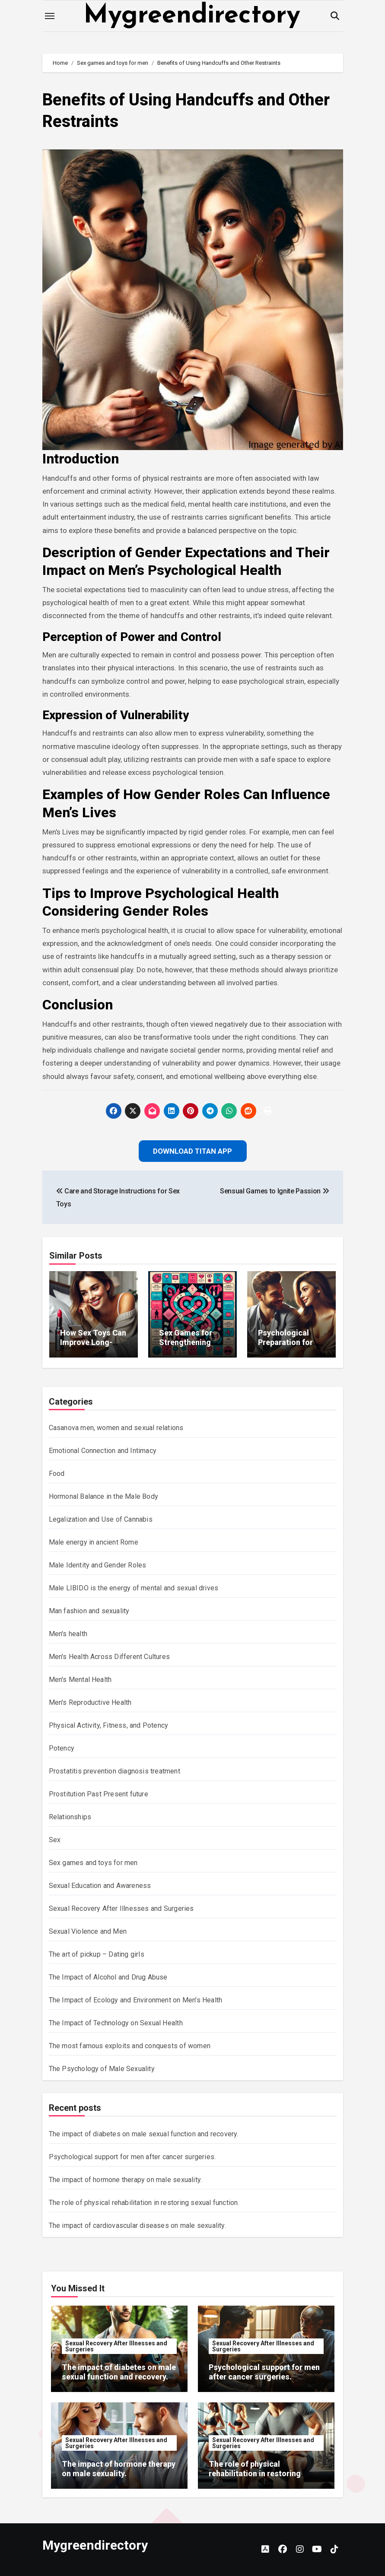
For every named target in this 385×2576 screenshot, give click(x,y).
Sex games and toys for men (93, 1863)
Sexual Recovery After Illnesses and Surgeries (121, 1908)
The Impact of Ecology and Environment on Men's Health (136, 2000)
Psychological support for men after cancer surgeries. (132, 2157)
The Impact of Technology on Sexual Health (116, 2023)
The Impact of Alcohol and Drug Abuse (108, 1977)
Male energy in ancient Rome (93, 1542)
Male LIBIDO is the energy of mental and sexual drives (134, 1588)
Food (57, 1473)
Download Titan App (192, 1151)
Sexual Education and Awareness (100, 1885)
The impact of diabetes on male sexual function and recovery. (144, 2134)
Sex (55, 1840)
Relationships (70, 1817)
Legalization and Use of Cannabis (101, 1519)
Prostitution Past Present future (98, 1794)
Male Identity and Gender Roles (97, 1565)
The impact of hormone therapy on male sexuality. (125, 2180)
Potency (61, 1748)
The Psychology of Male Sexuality (102, 2069)
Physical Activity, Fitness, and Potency (109, 1725)
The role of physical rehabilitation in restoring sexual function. (144, 2202)
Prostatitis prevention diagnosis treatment (114, 1771)
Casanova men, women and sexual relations (116, 1428)
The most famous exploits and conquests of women (129, 2046)
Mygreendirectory (191, 16)
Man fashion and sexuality (89, 1611)
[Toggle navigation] (50, 16)
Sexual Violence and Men (88, 1931)
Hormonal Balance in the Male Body (104, 1496)
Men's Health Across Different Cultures (109, 1657)
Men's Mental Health (80, 1679)
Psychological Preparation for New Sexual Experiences (285, 1346)
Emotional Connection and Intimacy (103, 1451)
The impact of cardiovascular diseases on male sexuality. (137, 2225)
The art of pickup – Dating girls (96, 1954)
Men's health (68, 1634)
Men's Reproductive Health (90, 1702)
